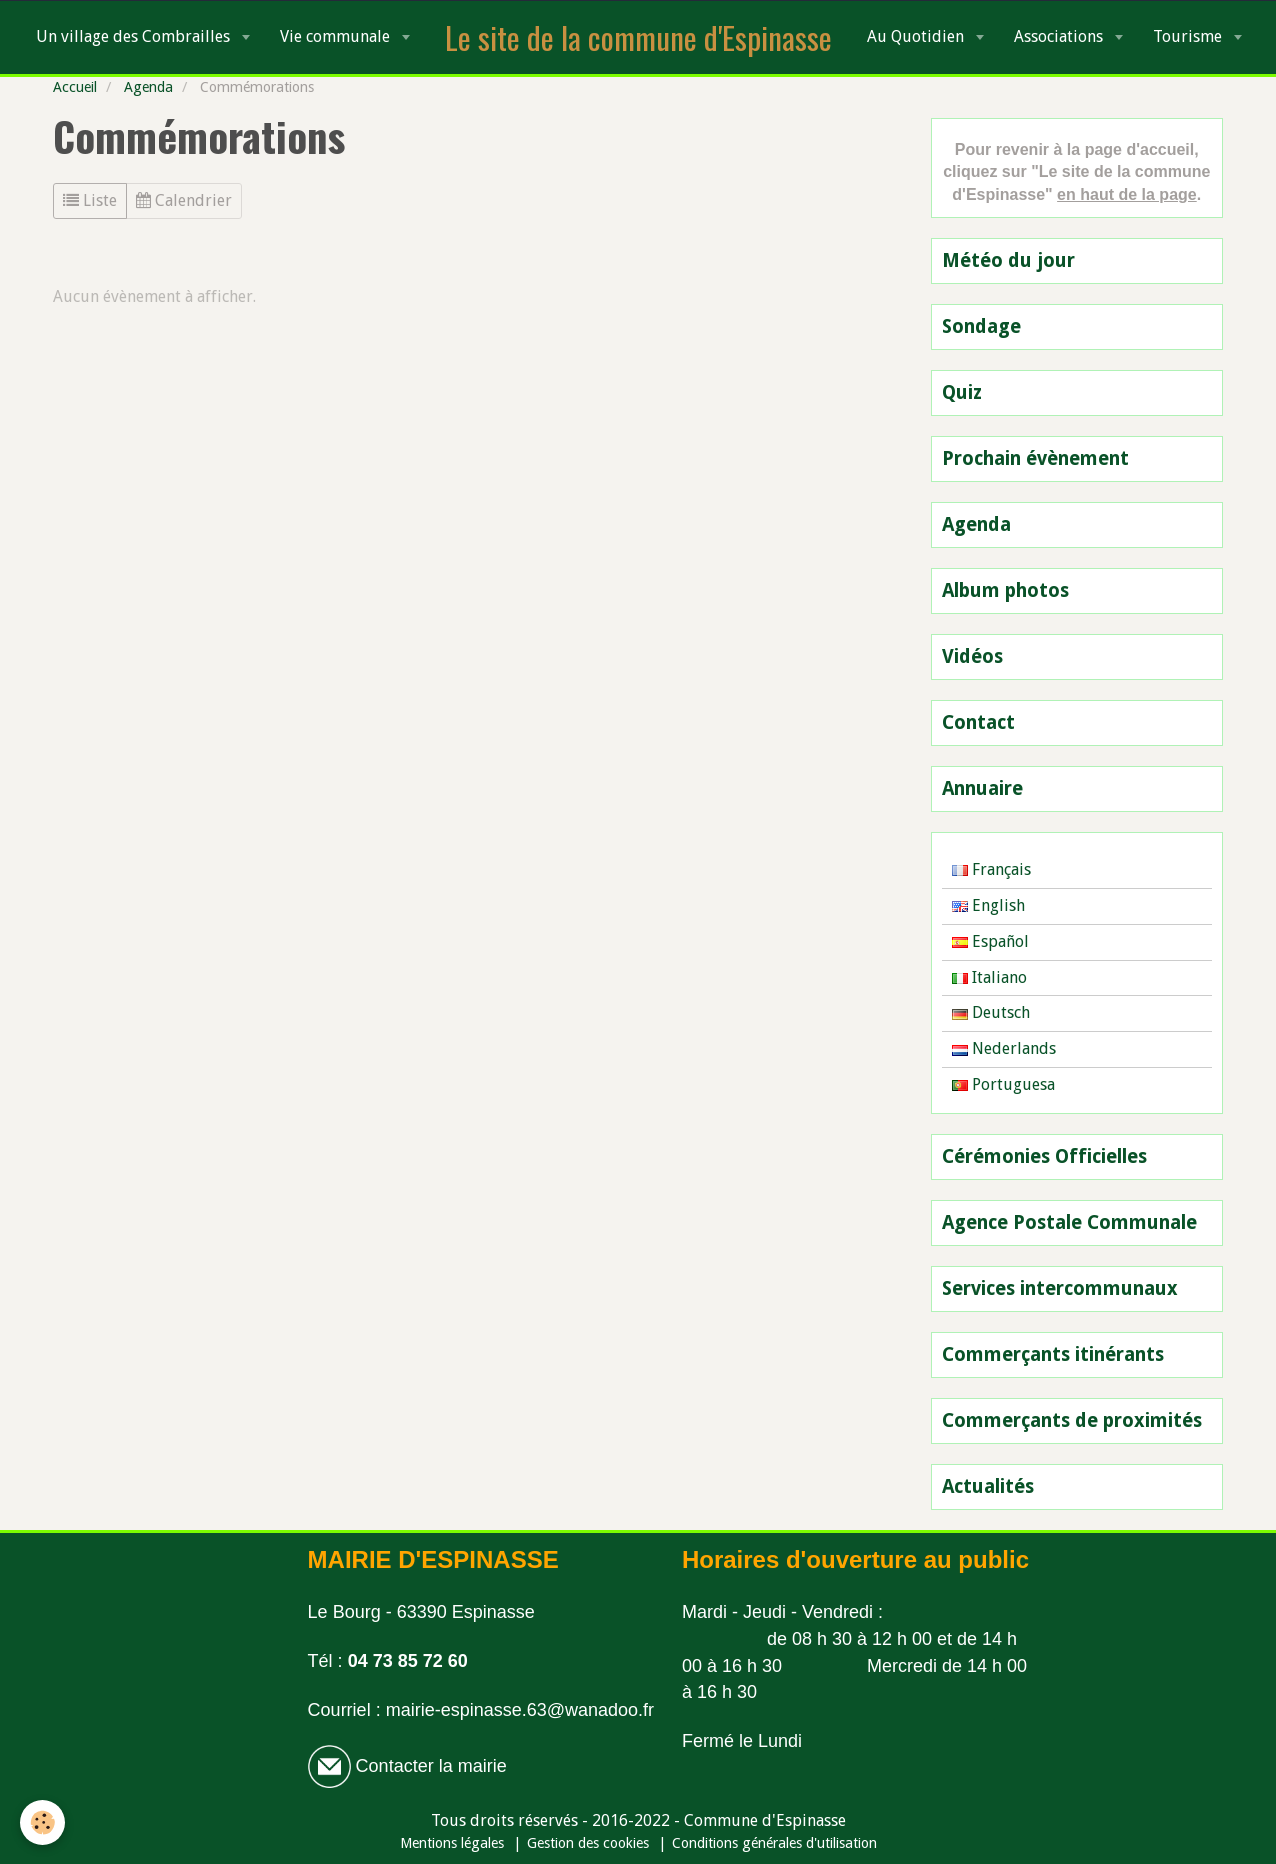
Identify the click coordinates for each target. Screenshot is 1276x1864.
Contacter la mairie (429, 1766)
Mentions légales (452, 1843)
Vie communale (337, 36)
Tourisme (1189, 36)
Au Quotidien (917, 36)
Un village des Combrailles (135, 36)
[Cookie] (42, 1822)
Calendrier (184, 200)
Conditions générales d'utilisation (774, 1843)
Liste (90, 200)
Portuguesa (1003, 1084)
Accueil (75, 87)
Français (991, 869)
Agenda (148, 87)
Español (990, 941)
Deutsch (991, 1012)
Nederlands (1004, 1048)
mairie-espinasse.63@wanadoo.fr (520, 1710)
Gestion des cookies (588, 1843)
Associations (1060, 36)
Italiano (989, 977)
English (988, 905)
